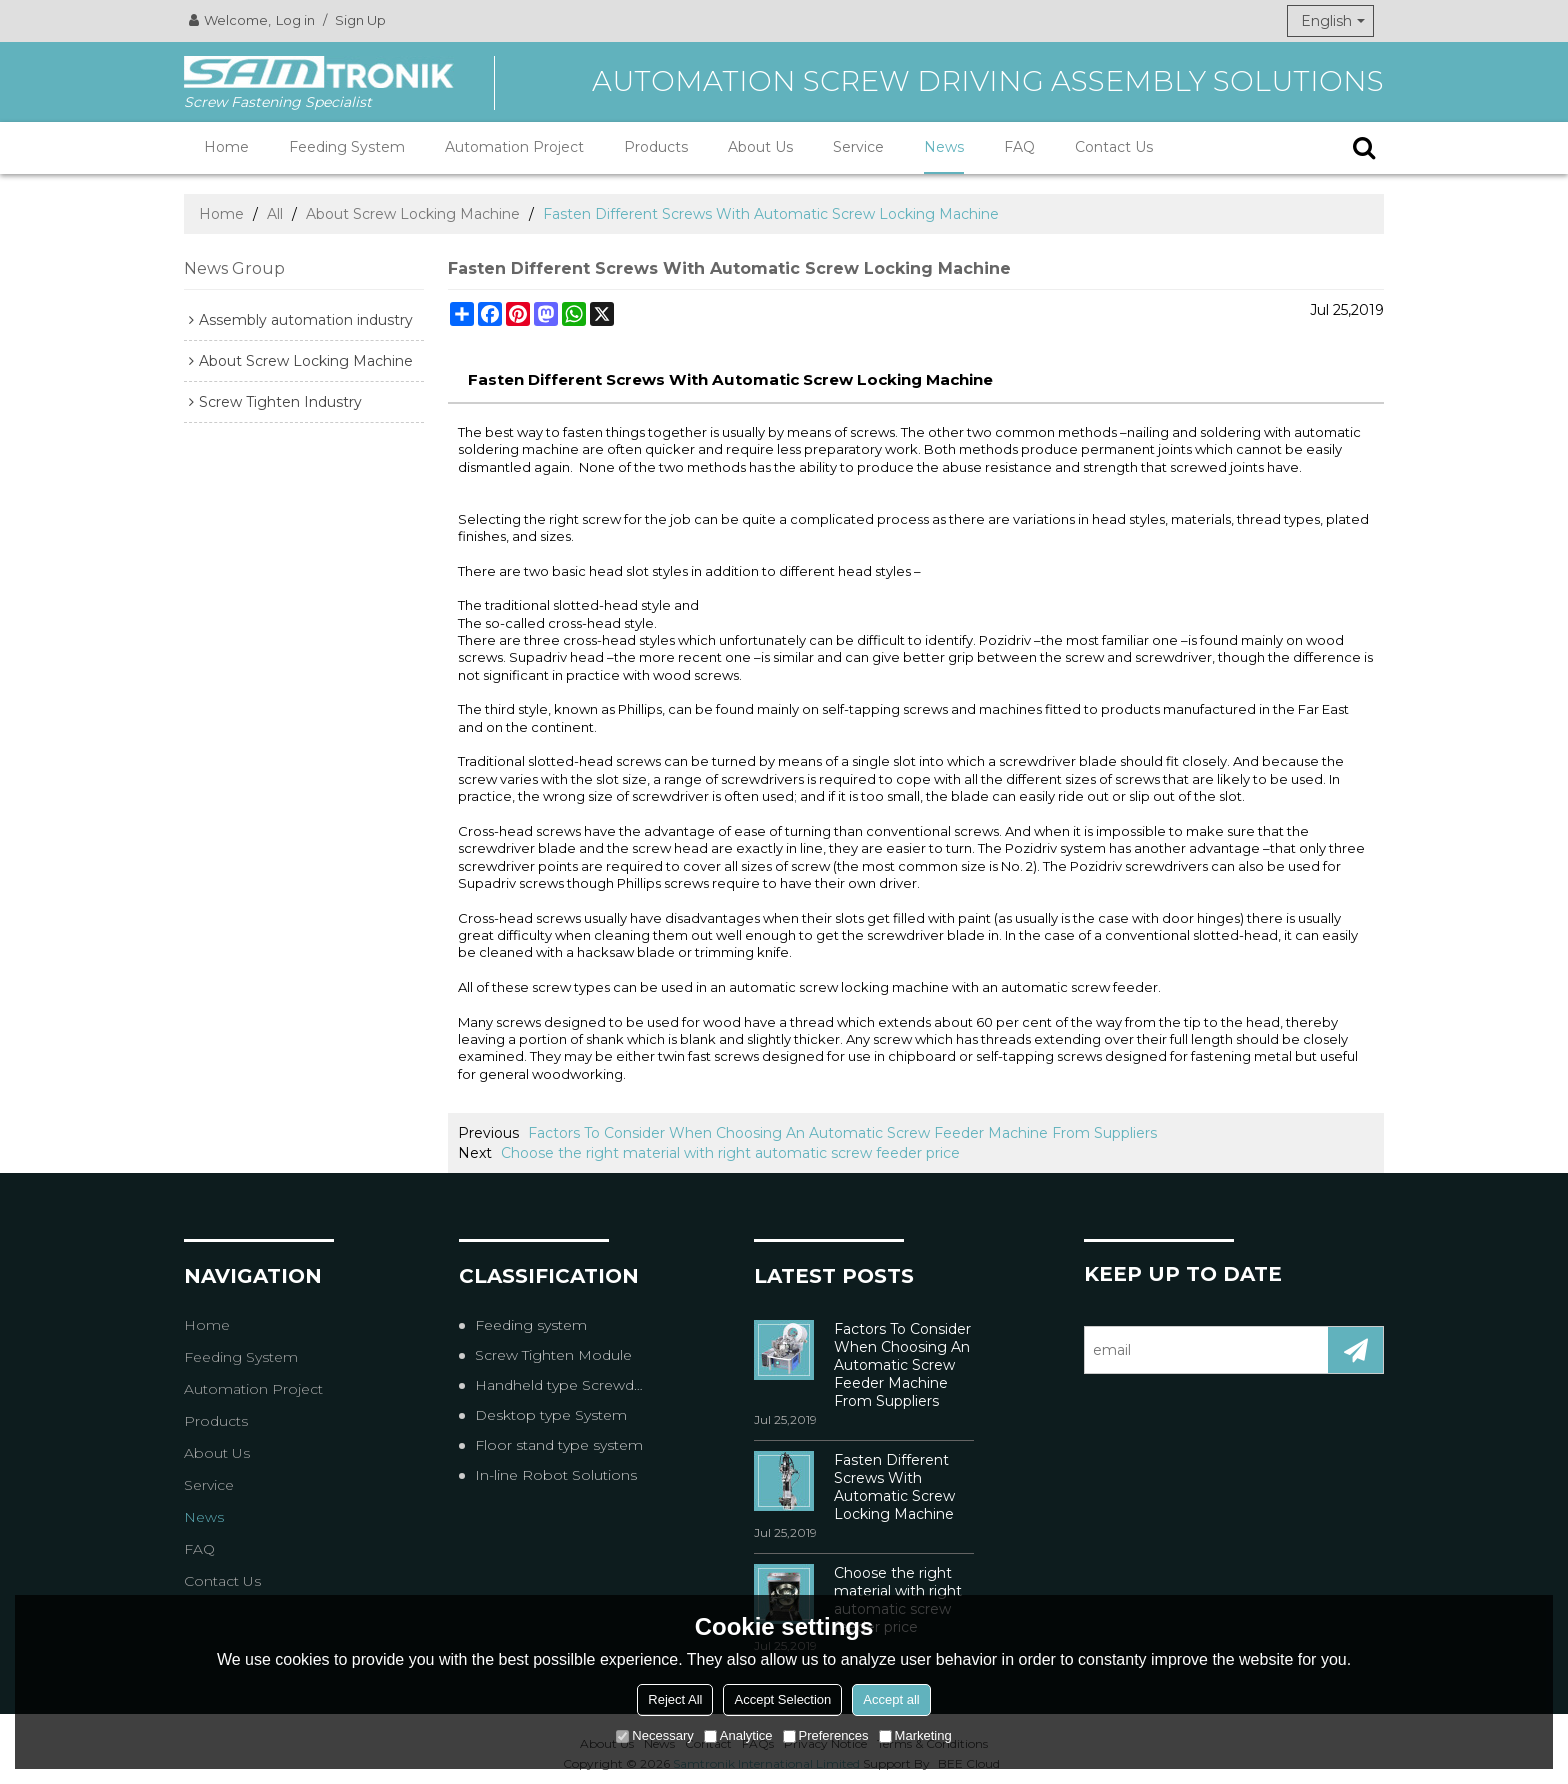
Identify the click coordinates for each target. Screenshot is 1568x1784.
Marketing (915, 1735)
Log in (295, 20)
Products (656, 147)
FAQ (1019, 147)
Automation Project (514, 147)
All (275, 214)
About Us (760, 147)
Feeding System (347, 147)
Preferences (826, 1735)
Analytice (738, 1735)
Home (226, 147)
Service (858, 147)
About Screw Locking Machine (413, 214)
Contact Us (1114, 147)
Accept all (891, 1699)
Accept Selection (782, 1699)
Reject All (675, 1699)
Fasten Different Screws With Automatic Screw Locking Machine (894, 1487)
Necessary (654, 1735)
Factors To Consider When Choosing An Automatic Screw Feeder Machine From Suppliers (842, 1133)
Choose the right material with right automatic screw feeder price (730, 1153)
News (944, 147)
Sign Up (360, 20)
